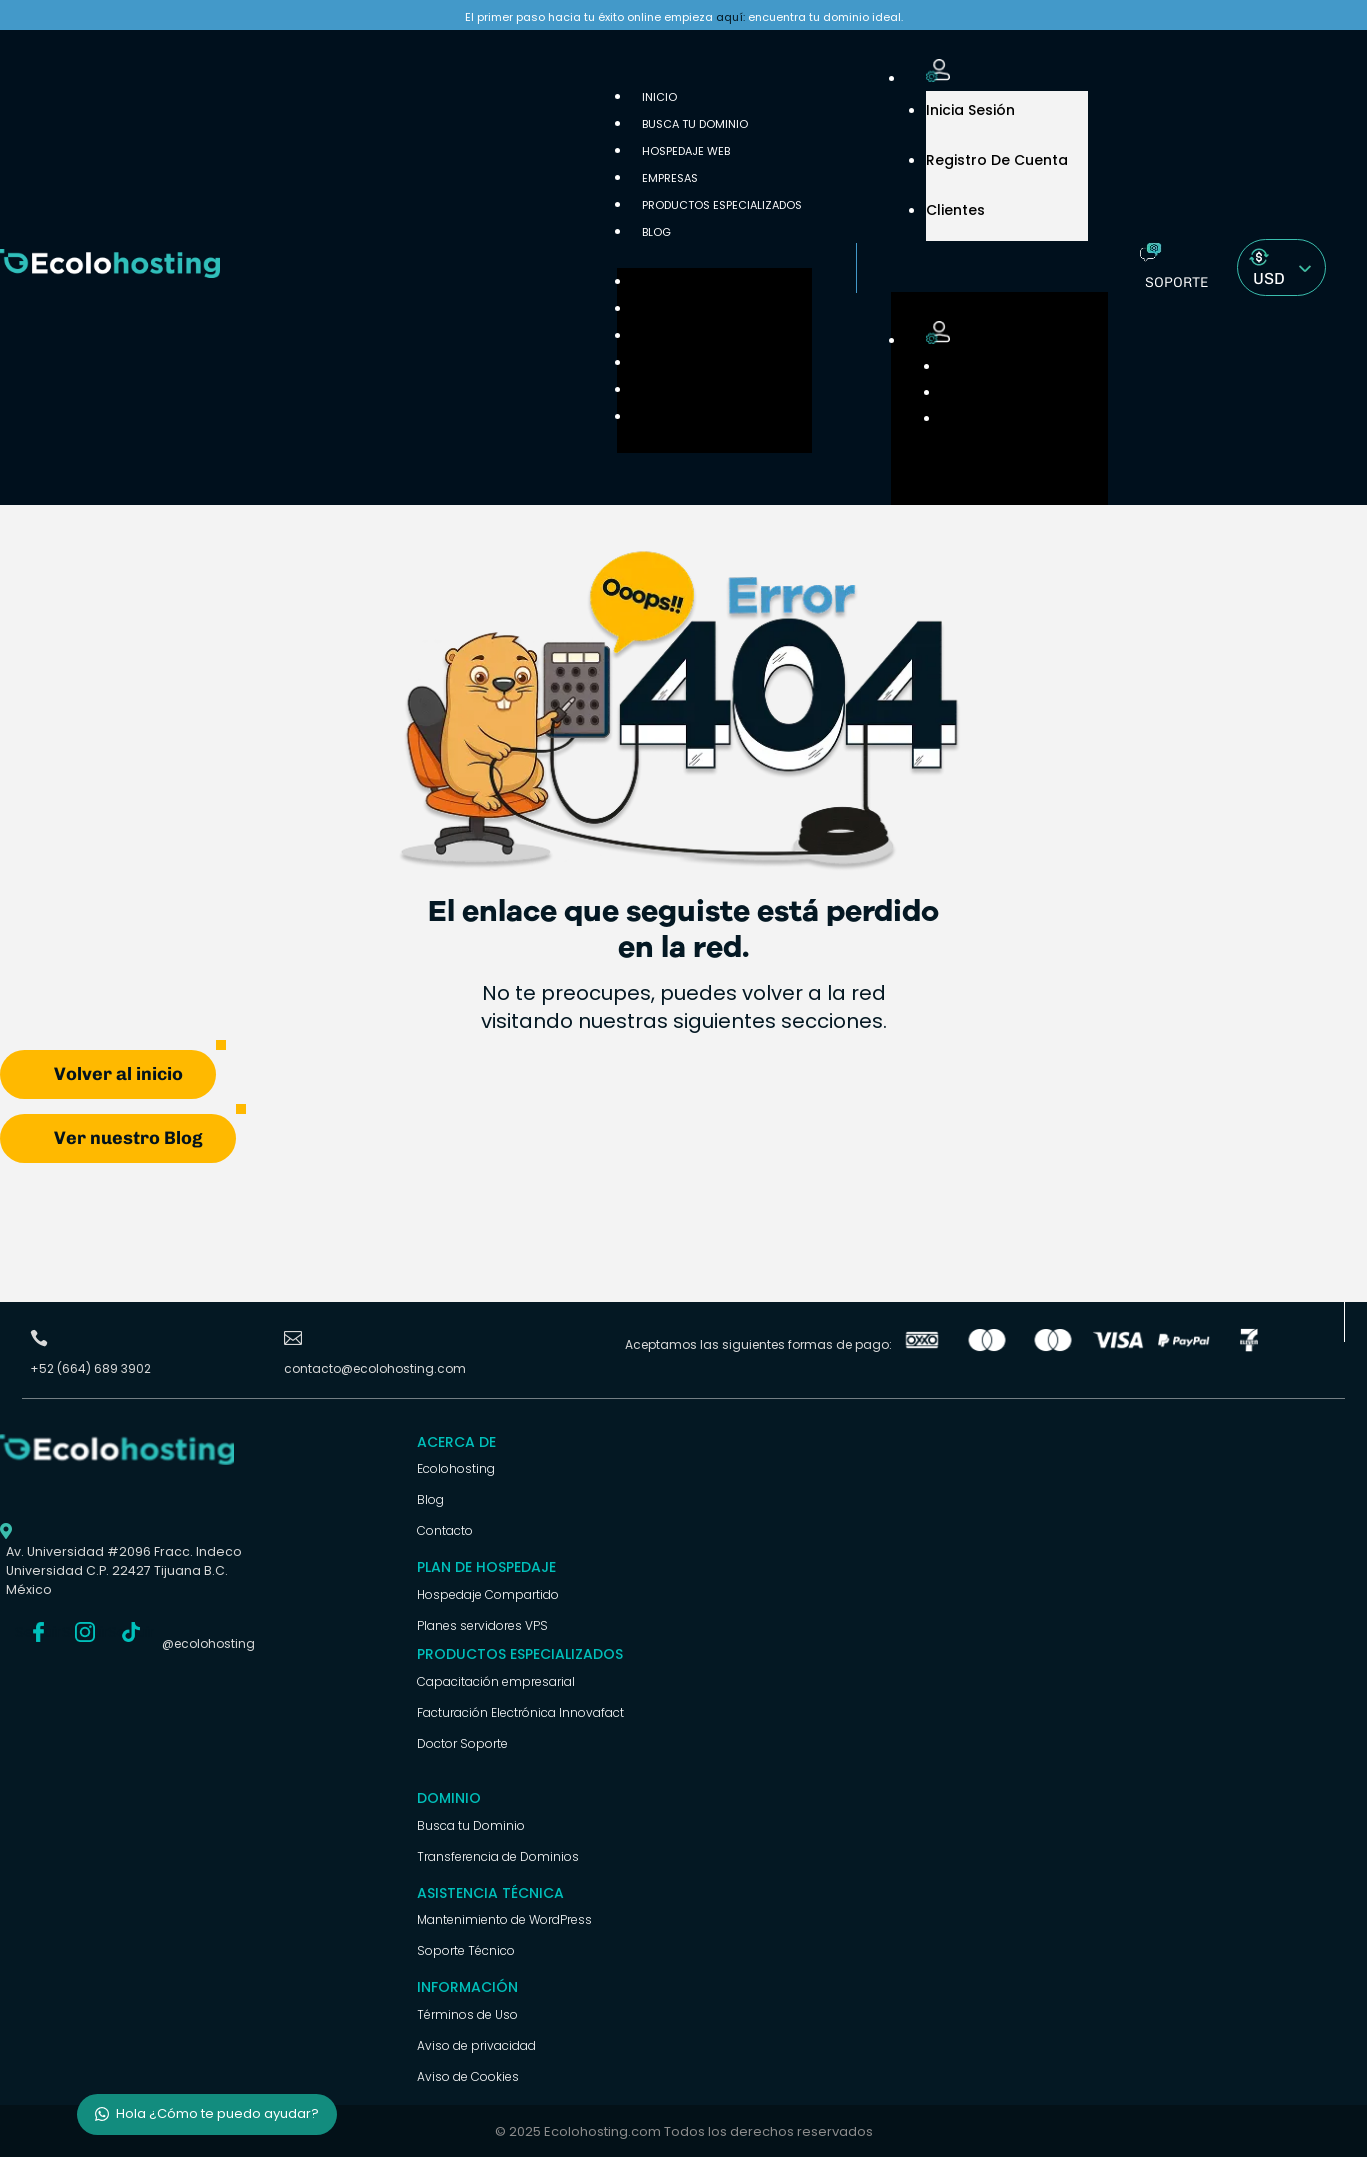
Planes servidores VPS (482, 1624)
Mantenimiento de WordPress (504, 1918)
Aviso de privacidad (476, 2044)
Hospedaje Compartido (488, 1593)
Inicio (649, 282)
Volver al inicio (118, 1073)
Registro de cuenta (997, 160)
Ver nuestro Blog (128, 1137)
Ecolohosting (456, 1467)
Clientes (955, 210)
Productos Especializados (722, 205)
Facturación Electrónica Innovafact (520, 1711)
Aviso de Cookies (468, 2075)
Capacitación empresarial (496, 1680)
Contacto (445, 1529)
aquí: (730, 17)
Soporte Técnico (466, 1949)
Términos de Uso (467, 2013)
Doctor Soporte (462, 1742)
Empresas (660, 363)
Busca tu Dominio (695, 124)
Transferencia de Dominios (498, 1855)
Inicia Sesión (970, 110)
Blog (656, 232)
